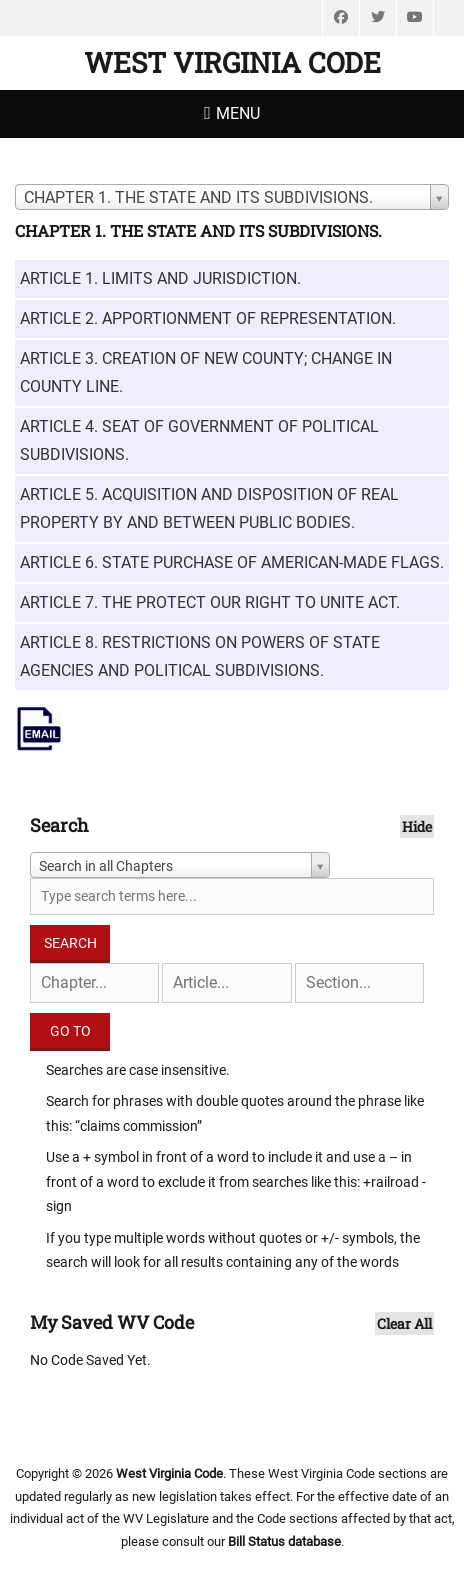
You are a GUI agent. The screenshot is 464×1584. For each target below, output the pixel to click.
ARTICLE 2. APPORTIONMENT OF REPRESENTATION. (208, 318)
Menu (238, 113)
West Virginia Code (232, 62)
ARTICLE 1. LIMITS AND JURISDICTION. (160, 278)
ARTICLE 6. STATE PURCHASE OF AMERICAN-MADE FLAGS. (232, 562)
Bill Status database (284, 1541)
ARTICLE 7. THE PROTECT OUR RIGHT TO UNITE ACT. (210, 602)
